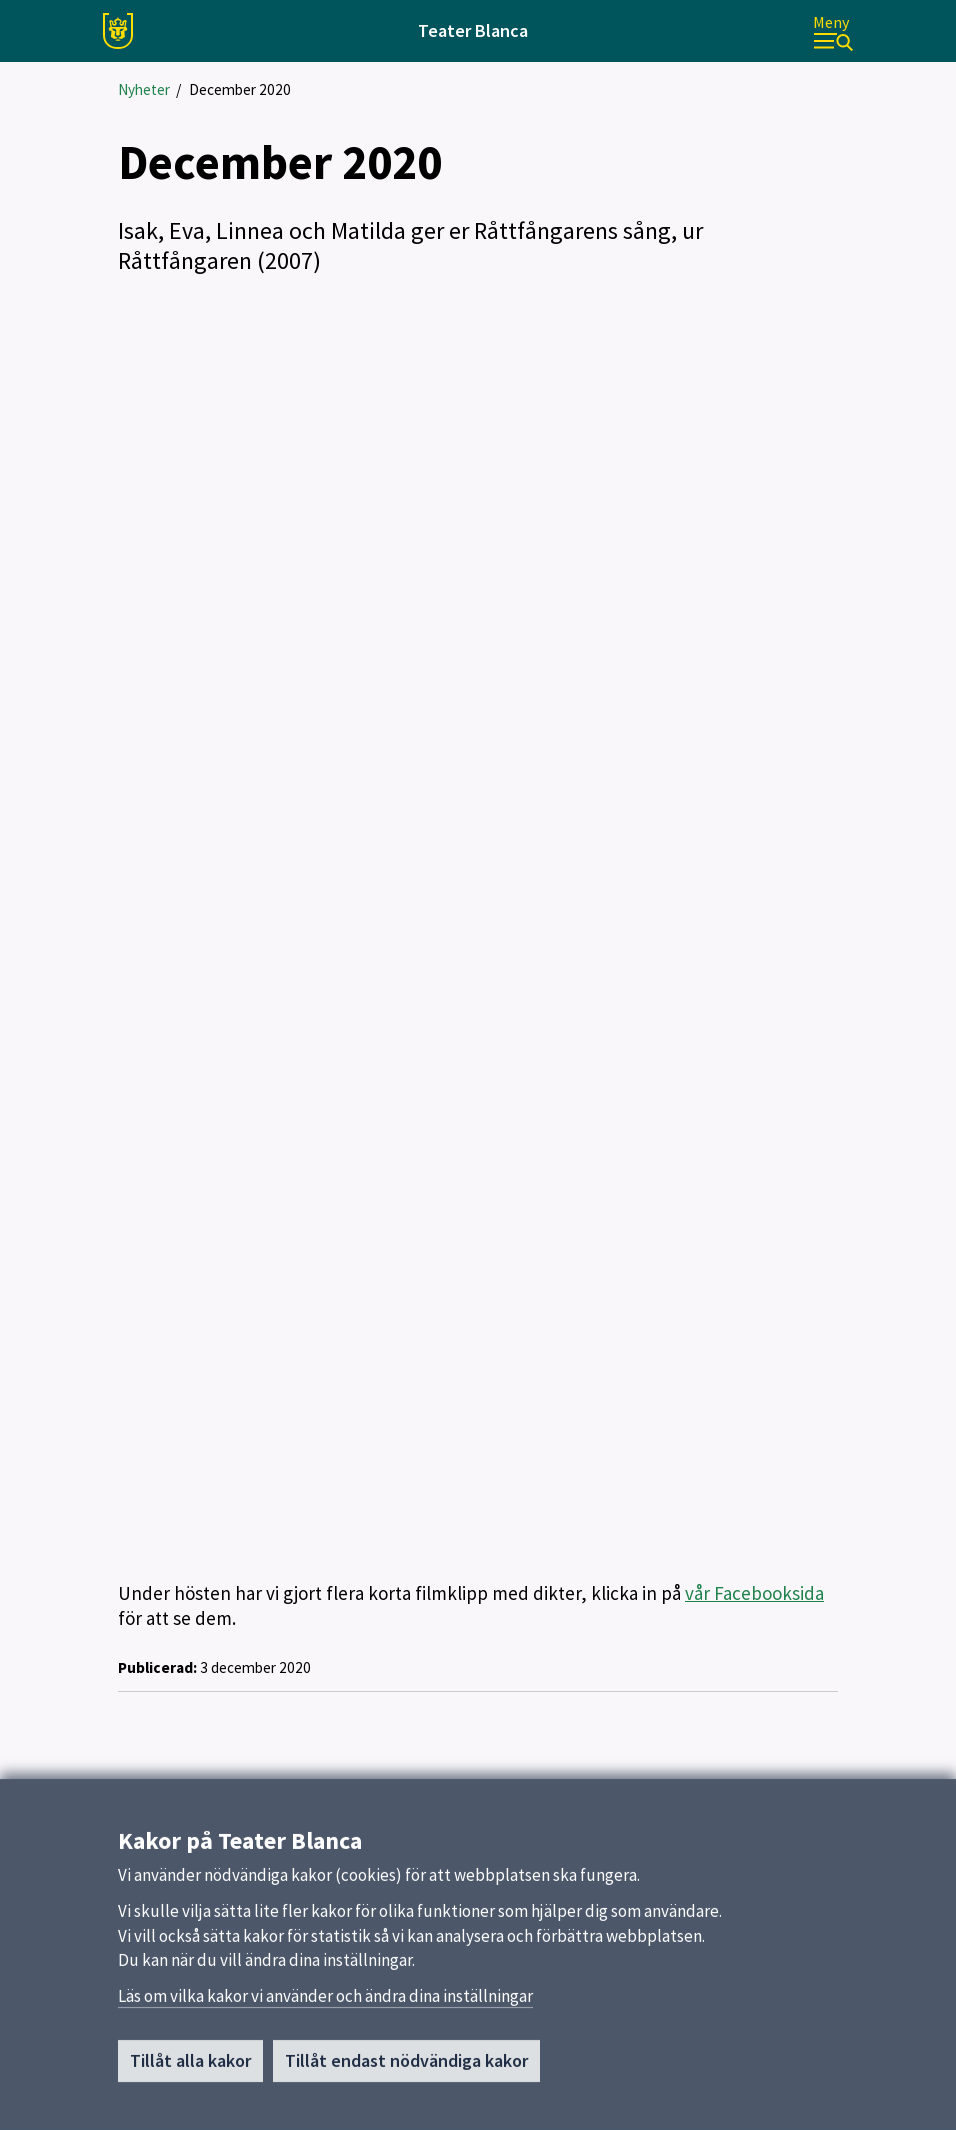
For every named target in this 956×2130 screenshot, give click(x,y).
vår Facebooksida (754, 1593)
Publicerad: (157, 1667)
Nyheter (144, 89)
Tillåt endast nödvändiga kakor (406, 2060)
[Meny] (833, 31)
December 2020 (240, 89)
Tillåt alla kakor (190, 2060)
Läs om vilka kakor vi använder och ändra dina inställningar (325, 1996)
